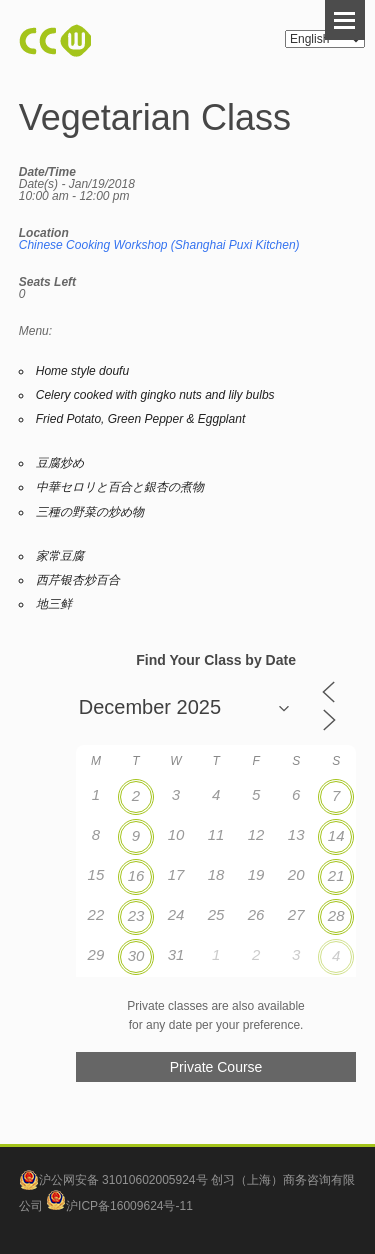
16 (136, 875)
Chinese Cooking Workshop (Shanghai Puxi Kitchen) (159, 245)
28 (336, 915)
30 (136, 955)
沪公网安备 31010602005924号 (123, 1180)
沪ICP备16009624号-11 (119, 1206)
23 (136, 915)
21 (336, 875)
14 (336, 835)
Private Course (216, 1067)
